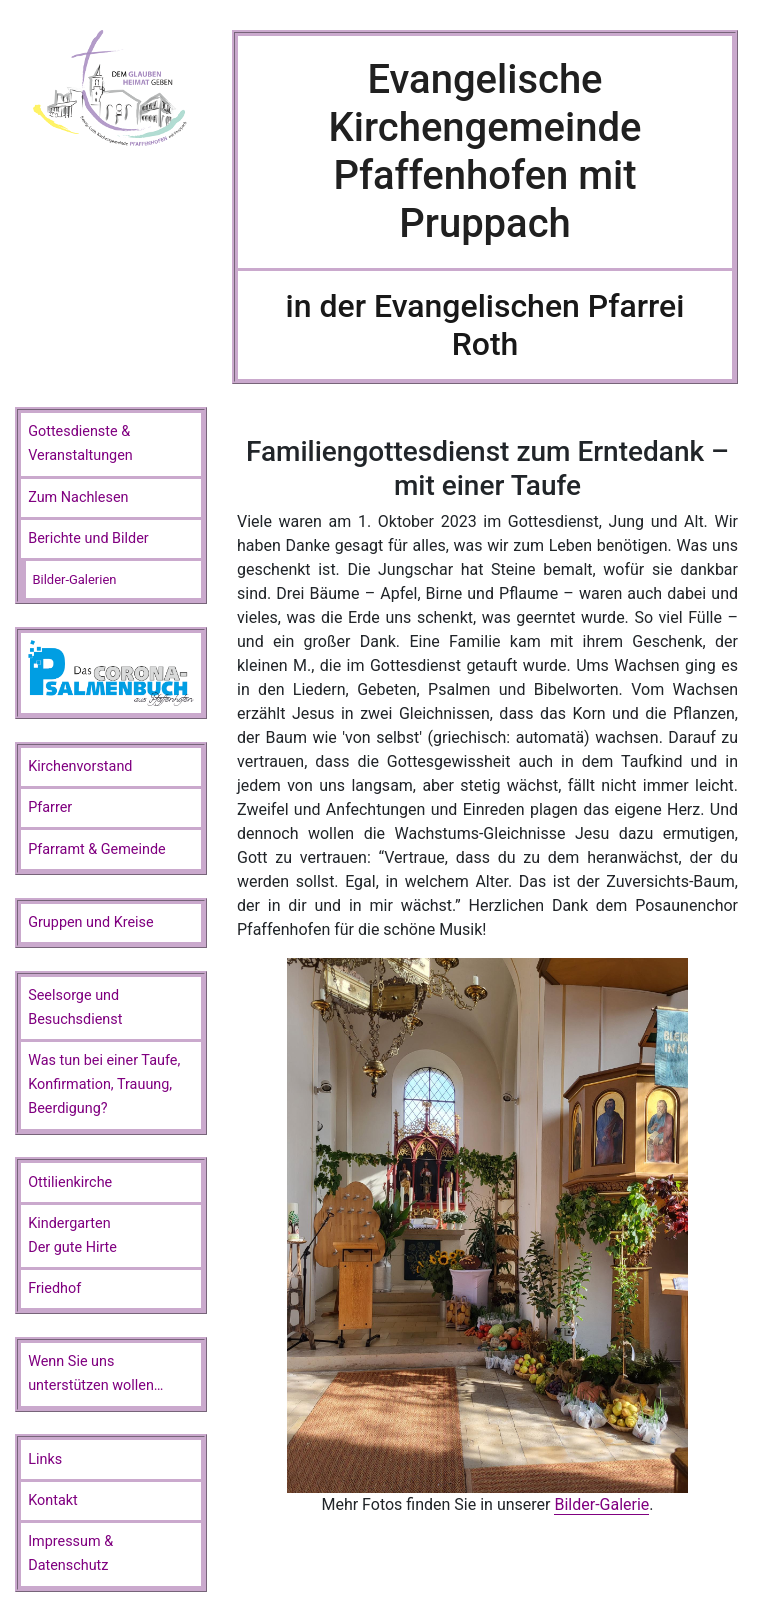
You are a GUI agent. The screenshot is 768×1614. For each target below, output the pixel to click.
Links (45, 1459)
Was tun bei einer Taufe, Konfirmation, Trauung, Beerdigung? (104, 1084)
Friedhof (54, 1288)
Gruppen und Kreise (90, 922)
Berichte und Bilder (88, 538)
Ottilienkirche (70, 1182)
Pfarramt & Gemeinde (97, 849)
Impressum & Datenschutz (70, 1553)
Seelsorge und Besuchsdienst (75, 1007)
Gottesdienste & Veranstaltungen (80, 443)
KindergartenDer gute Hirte (72, 1235)
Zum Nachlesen (78, 497)
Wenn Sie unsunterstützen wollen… (95, 1373)
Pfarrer (50, 807)
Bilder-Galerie (601, 1504)
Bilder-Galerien (74, 579)
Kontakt (53, 1500)
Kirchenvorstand (80, 766)
